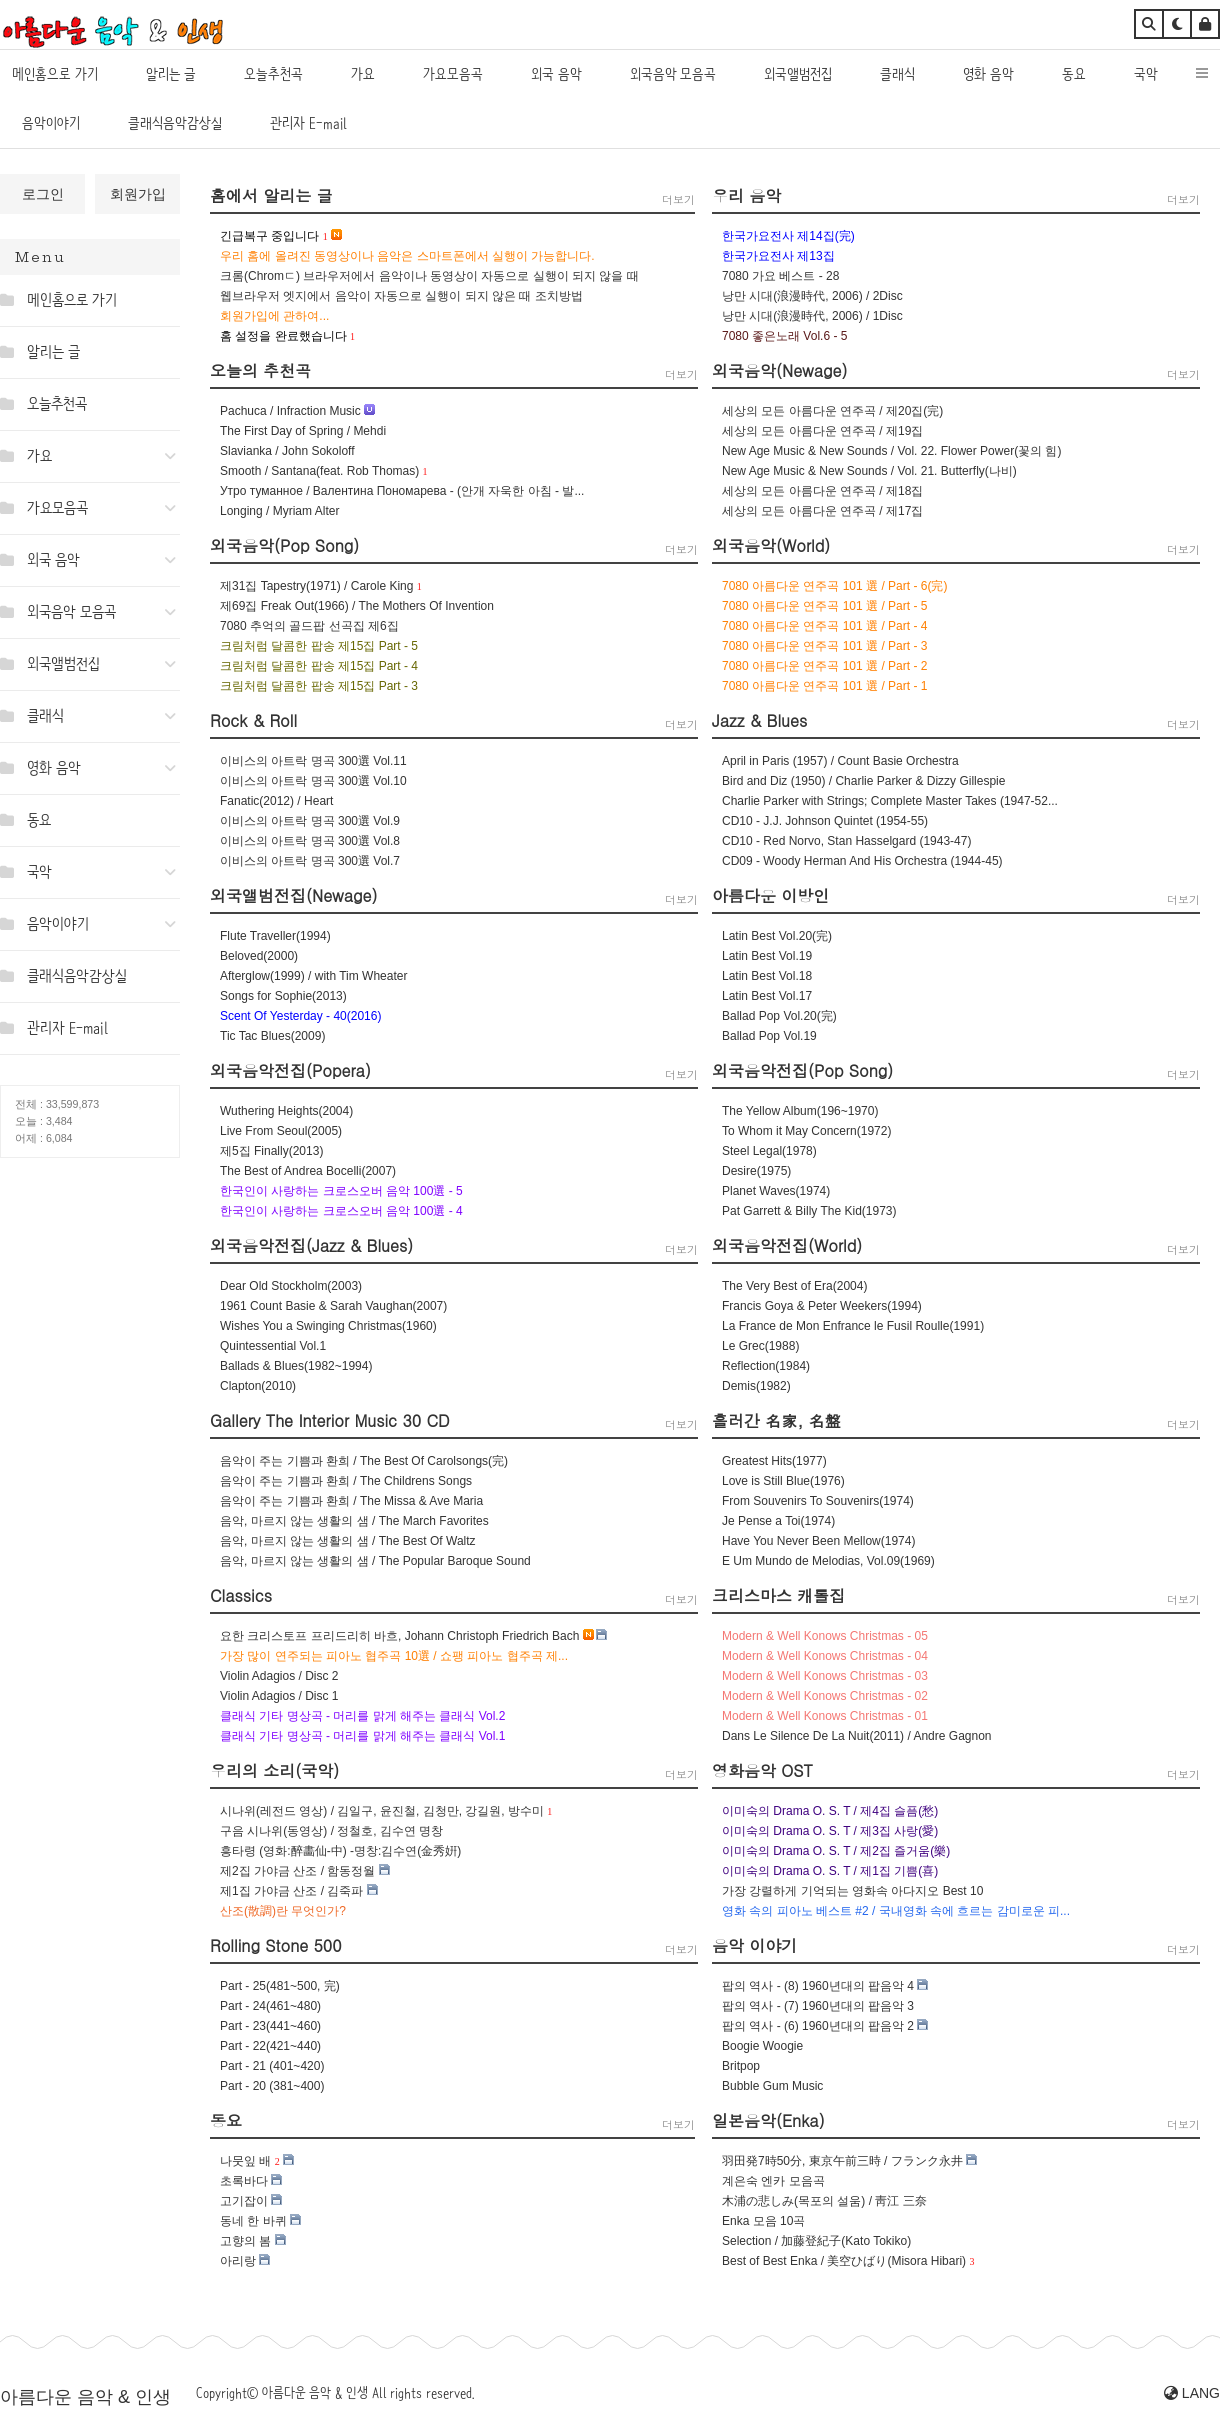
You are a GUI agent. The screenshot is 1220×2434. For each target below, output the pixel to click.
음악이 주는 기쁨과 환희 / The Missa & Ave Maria (351, 1501)
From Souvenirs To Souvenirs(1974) (818, 1501)
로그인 (43, 194)
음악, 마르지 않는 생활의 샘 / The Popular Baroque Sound (375, 1561)
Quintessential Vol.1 (273, 1346)
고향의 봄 (245, 2241)
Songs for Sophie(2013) (283, 996)
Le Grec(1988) (760, 1346)
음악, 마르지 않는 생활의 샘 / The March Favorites (354, 1521)
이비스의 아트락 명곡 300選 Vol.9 (310, 821)
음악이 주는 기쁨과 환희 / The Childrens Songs (346, 1481)
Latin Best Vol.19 (767, 956)
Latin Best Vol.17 (767, 996)
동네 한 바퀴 (253, 2221)
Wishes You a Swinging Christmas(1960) (328, 1326)
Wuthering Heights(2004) (286, 1111)
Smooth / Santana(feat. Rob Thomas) (319, 471)
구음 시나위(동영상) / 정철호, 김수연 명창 (331, 1831)
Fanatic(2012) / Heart (276, 801)
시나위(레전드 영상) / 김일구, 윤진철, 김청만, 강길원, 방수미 (382, 1811)
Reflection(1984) (766, 1366)
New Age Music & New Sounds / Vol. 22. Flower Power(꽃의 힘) (891, 451)
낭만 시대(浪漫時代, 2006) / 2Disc (812, 296)
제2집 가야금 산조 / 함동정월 (297, 1871)
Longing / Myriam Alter (279, 511)
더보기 (678, 199)
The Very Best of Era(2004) (794, 1286)
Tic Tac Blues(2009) (272, 1036)
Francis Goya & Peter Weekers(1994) (822, 1306)
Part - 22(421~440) (270, 2046)
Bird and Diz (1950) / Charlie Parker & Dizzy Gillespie (863, 781)
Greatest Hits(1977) (774, 1461)
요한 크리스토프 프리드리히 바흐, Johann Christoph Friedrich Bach (399, 1636)
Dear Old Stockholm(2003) (291, 1286)
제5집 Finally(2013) (271, 1151)
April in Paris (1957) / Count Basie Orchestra (840, 761)
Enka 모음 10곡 (763, 2221)
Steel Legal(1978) (769, 1151)
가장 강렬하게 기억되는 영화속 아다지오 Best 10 (852, 1891)
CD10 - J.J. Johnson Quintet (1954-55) (825, 821)
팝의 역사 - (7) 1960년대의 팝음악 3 (818, 2006)
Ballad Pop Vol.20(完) (779, 1016)
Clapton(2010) (258, 1386)
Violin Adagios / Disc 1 (279, 1696)
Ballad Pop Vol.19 (769, 1036)
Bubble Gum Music (772, 2086)
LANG (1192, 2393)
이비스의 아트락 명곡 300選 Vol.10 (313, 781)
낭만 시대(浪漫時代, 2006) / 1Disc (812, 316)
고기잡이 (244, 2201)
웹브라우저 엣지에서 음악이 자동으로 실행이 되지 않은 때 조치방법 (401, 296)
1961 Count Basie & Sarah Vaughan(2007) (333, 1306)
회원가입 (138, 194)
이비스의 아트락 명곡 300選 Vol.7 (310, 861)
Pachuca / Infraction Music (290, 411)
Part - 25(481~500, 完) (280, 1986)
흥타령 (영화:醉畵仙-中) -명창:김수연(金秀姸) (340, 1851)
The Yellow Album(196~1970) (800, 1111)
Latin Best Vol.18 (767, 976)
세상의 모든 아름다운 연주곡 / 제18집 (822, 491)
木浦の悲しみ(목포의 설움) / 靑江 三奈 (824, 2201)
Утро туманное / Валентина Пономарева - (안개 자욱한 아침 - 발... (402, 491)
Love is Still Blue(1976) (783, 1481)
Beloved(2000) (259, 956)
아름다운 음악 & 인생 (85, 2397)
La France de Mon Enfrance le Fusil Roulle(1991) (853, 1326)
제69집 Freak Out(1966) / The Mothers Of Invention (357, 606)
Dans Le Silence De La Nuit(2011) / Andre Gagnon (857, 1736)
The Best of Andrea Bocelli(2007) (308, 1171)
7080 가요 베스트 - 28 (780, 276)
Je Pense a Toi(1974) (778, 1521)
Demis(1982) (756, 1386)
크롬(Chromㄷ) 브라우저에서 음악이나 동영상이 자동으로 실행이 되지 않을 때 (429, 276)
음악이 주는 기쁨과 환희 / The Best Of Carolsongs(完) (364, 1461)
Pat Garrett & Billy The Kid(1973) (809, 1211)
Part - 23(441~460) (270, 2026)
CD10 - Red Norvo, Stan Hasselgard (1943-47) (846, 841)
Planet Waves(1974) (776, 1191)
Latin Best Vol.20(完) (777, 936)
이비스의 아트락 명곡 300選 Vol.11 (313, 761)
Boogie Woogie (762, 2046)
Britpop (741, 2066)
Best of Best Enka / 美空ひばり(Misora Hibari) (844, 2261)
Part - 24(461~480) (270, 2006)
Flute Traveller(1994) (275, 936)
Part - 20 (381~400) (272, 2086)
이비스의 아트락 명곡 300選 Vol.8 (310, 841)
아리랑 (238, 2261)
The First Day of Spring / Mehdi (303, 431)
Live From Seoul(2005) (281, 1131)
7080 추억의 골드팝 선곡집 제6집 (309, 626)
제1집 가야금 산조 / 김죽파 (291, 1891)
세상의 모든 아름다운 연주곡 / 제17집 (822, 511)
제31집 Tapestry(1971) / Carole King (316, 586)
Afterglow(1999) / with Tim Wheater (313, 976)
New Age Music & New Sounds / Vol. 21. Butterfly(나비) (869, 471)
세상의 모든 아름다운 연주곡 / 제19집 (822, 431)
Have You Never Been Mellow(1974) (818, 1541)
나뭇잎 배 (245, 2161)
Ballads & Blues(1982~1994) (296, 1366)
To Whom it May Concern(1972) (806, 1131)
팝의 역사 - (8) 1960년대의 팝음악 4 (818, 1986)
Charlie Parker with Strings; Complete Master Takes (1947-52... (890, 801)
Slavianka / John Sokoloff (287, 451)
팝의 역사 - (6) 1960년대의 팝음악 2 (818, 2026)
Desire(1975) (756, 1171)
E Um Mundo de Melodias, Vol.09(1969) (828, 1561)
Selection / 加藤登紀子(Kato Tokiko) (816, 2241)
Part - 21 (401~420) (272, 2066)
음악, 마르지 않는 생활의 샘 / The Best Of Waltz (348, 1541)
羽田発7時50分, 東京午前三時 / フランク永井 (842, 2161)
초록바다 (244, 2181)
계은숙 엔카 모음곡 (773, 2181)
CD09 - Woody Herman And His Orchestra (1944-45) (862, 861)
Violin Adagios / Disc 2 (279, 1676)
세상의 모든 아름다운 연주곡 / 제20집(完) (832, 411)
